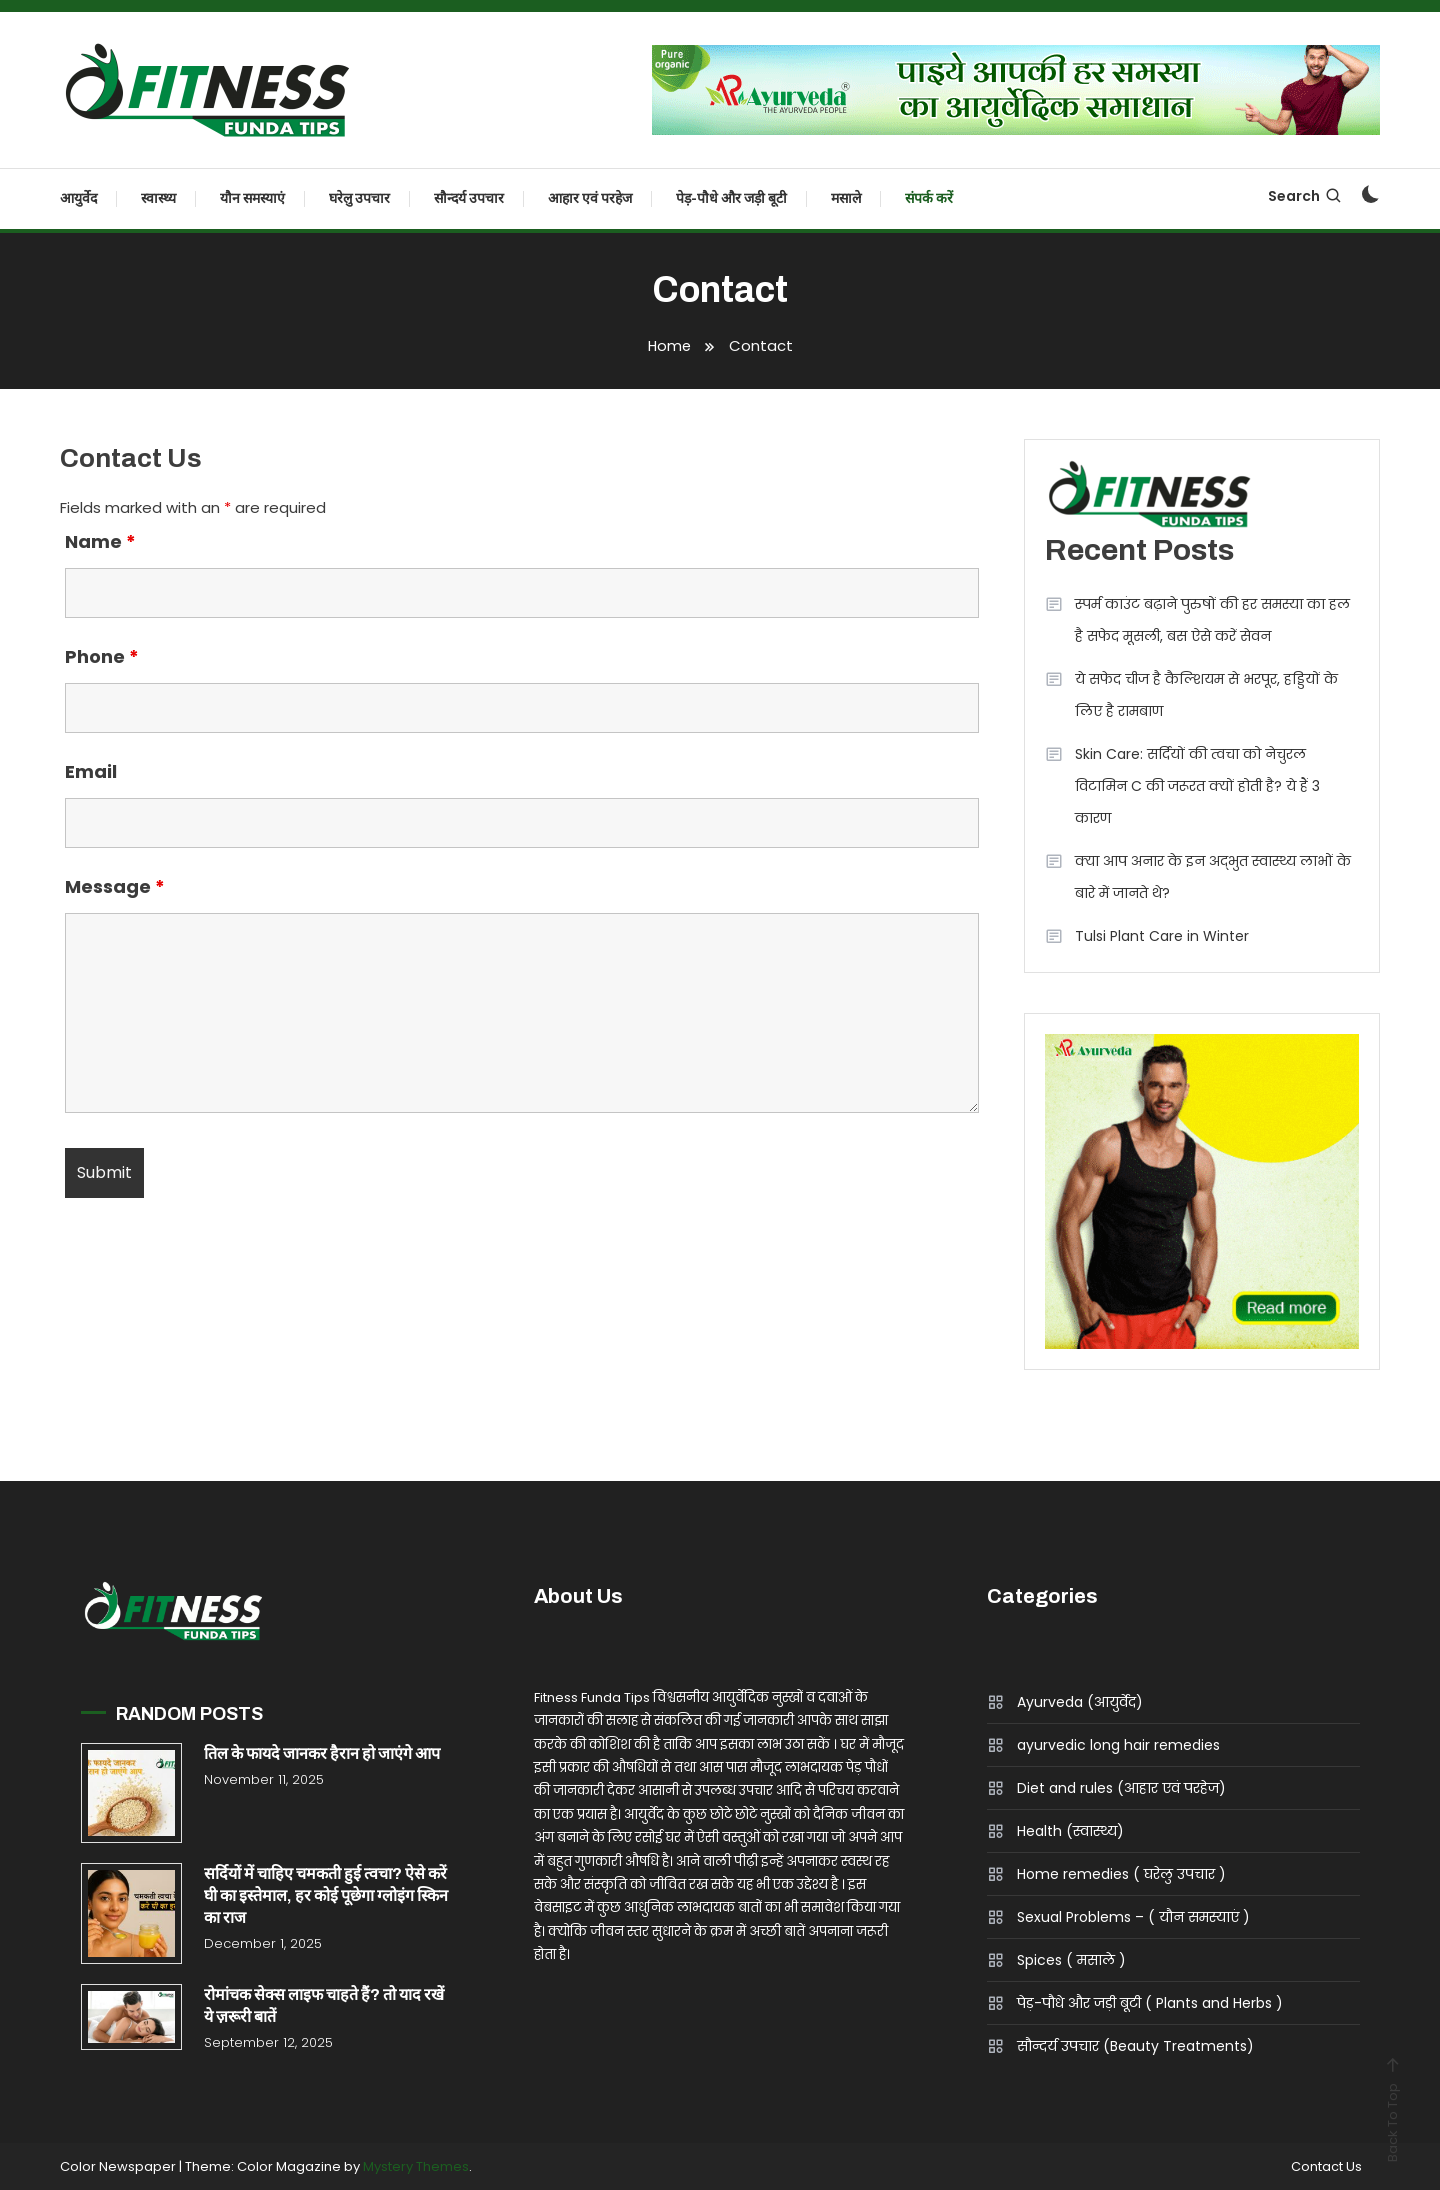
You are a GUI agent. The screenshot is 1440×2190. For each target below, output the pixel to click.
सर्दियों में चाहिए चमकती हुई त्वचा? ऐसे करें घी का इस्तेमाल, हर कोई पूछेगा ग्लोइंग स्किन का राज (326, 1895)
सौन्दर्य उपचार (469, 198)
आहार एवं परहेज (590, 198)
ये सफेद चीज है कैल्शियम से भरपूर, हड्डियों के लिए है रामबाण (1206, 695)
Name (100, 541)
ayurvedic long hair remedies (1118, 1745)
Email (91, 771)
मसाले (846, 198)
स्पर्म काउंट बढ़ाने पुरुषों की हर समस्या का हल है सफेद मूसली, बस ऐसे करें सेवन (1212, 620)
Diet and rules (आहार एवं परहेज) (1121, 1788)
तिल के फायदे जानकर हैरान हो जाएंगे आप (322, 1753)
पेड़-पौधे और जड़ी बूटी (731, 198)
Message (115, 886)
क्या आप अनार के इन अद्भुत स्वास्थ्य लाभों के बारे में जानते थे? (1213, 877)
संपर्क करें (929, 198)
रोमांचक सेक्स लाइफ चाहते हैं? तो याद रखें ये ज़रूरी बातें (324, 2005)
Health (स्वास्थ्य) (1070, 1831)
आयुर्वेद (78, 198)
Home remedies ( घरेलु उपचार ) (1121, 1874)
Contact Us (1324, 2167)
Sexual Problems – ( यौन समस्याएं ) (1133, 1917)
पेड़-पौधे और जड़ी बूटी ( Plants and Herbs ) (1150, 2003)
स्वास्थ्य (158, 198)
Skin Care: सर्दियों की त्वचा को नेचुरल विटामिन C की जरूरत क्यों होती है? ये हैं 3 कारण (1197, 786)
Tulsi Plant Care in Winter (1162, 936)
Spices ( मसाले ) (1071, 1960)
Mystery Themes (416, 2166)
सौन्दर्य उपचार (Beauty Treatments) (1135, 2046)
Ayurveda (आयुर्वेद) (1080, 1702)
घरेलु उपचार (359, 198)
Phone (102, 656)
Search (1305, 196)
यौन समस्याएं (252, 198)
